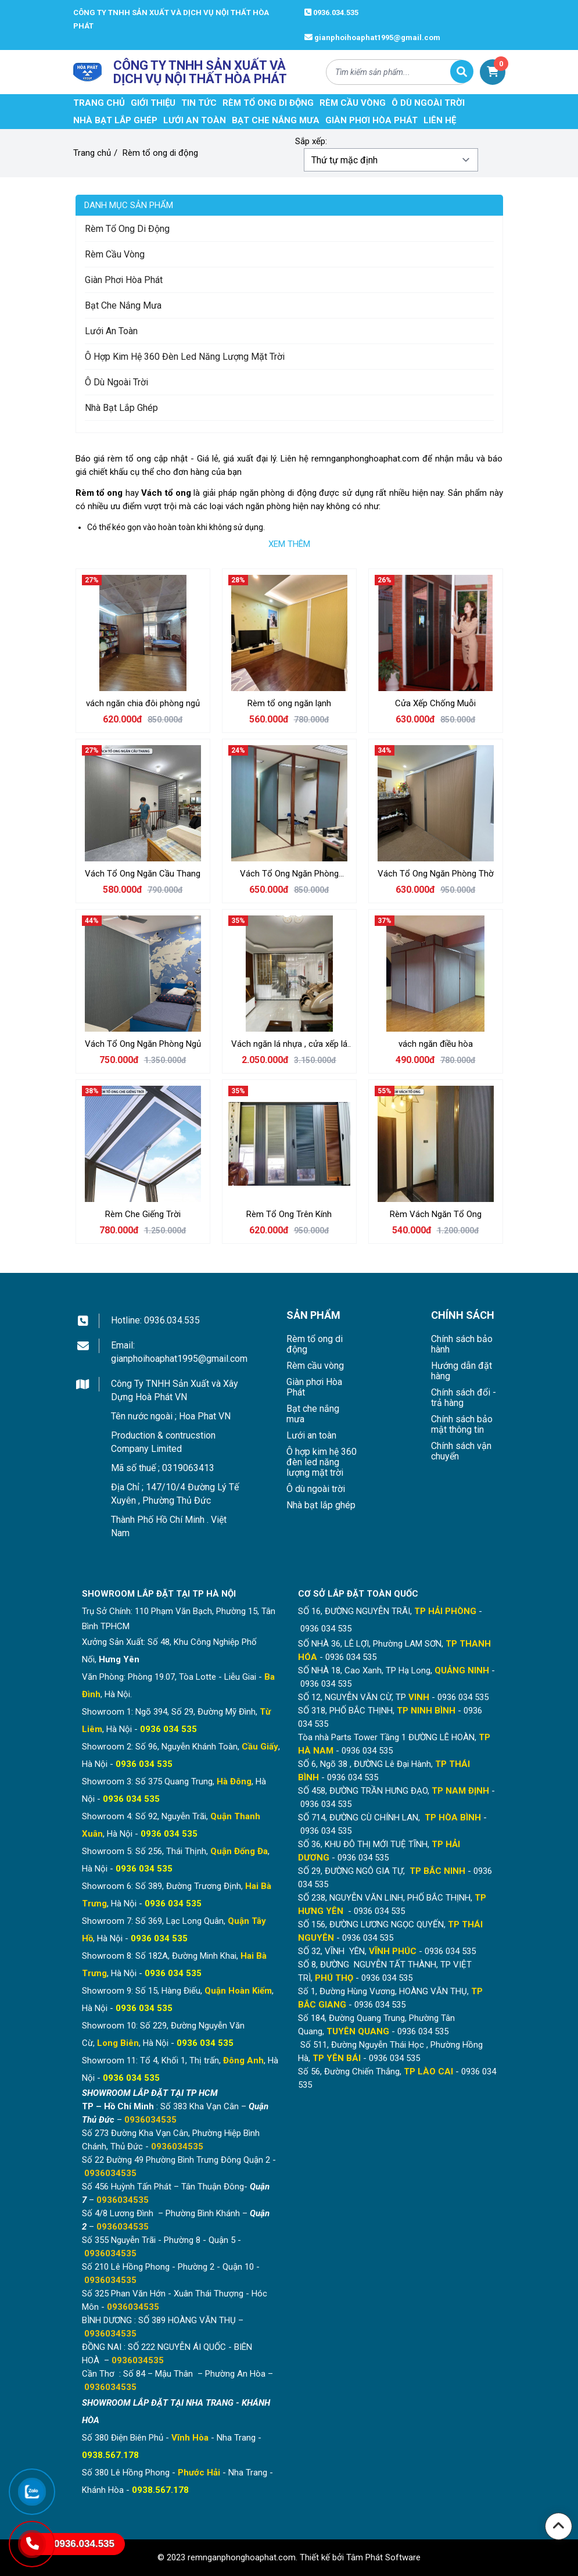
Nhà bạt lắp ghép (121, 407)
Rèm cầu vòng (115, 254)
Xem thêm (289, 544)
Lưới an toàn (111, 331)
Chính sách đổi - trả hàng (463, 1397)
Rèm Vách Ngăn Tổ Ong (436, 1214)
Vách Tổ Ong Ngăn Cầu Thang (142, 873)
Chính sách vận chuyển (461, 1451)
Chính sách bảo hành (462, 1344)
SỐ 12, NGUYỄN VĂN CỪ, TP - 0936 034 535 (393, 1697)
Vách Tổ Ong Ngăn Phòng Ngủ (143, 1044)
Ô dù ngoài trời (116, 382)
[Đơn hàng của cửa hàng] (391, 159)
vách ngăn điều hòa (436, 1044)
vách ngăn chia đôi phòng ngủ (143, 703)
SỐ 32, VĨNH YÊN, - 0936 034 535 (387, 1951)
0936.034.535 (331, 12)
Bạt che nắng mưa (123, 305)
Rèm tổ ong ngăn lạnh (289, 703)
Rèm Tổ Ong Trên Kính (289, 1214)
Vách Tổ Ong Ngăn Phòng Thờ (436, 873)
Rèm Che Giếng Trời (143, 1214)
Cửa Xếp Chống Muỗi (435, 703)
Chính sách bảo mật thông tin (462, 1424)
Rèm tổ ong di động (160, 153)
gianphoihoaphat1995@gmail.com (372, 37)
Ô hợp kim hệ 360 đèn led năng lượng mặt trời (185, 356)
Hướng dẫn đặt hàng (461, 1371)
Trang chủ (92, 153)
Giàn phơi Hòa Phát (124, 279)
